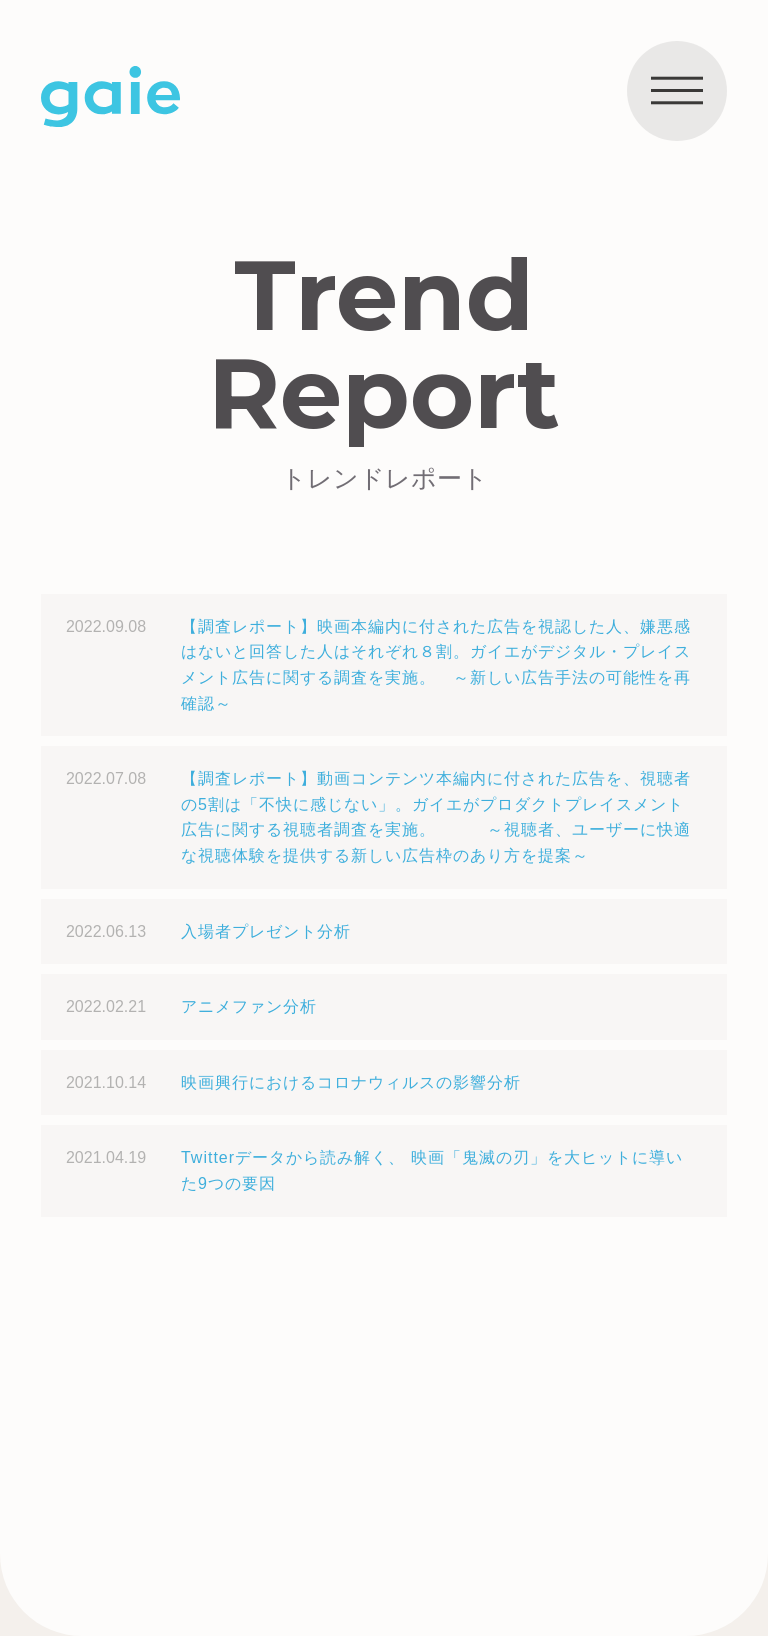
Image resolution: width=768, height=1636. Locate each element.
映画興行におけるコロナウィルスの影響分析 (351, 1082)
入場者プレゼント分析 (266, 931)
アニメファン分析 (249, 1006)
